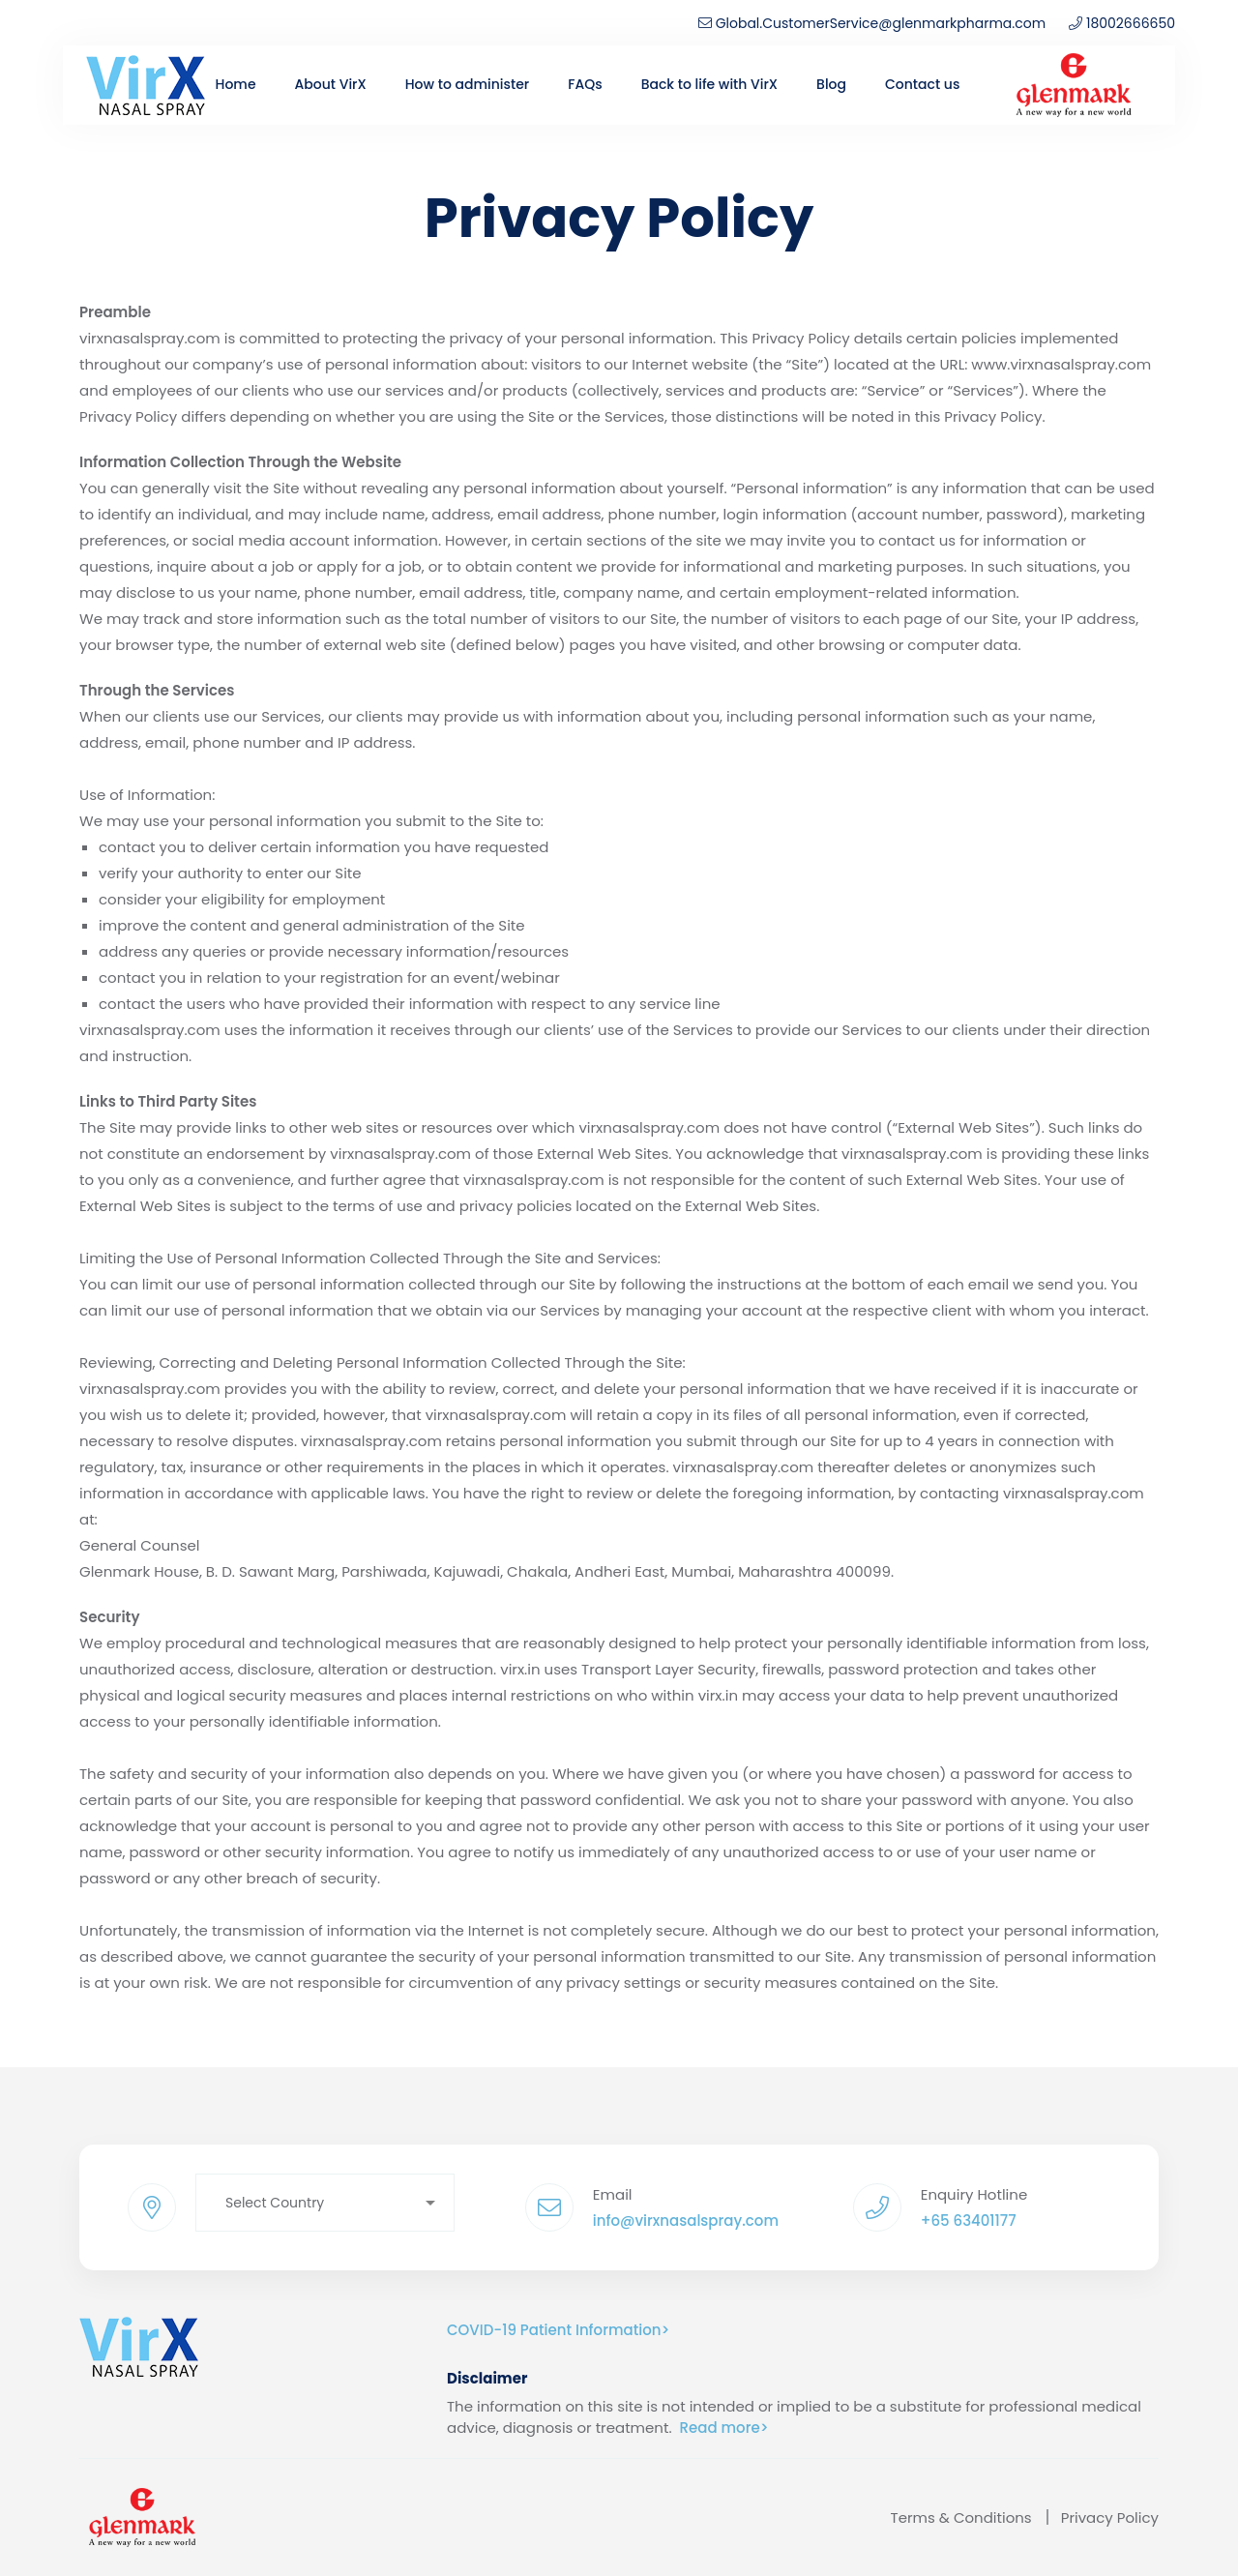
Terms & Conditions (961, 2517)
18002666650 (1130, 23)
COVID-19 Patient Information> (558, 2330)
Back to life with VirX (709, 84)
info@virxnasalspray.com (686, 2220)
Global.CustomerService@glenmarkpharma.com (872, 23)
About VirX (331, 84)
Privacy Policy (1110, 2517)
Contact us (922, 84)
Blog (831, 84)
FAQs (585, 84)
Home (236, 84)
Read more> (724, 2427)
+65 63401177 (969, 2220)
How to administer (467, 84)
